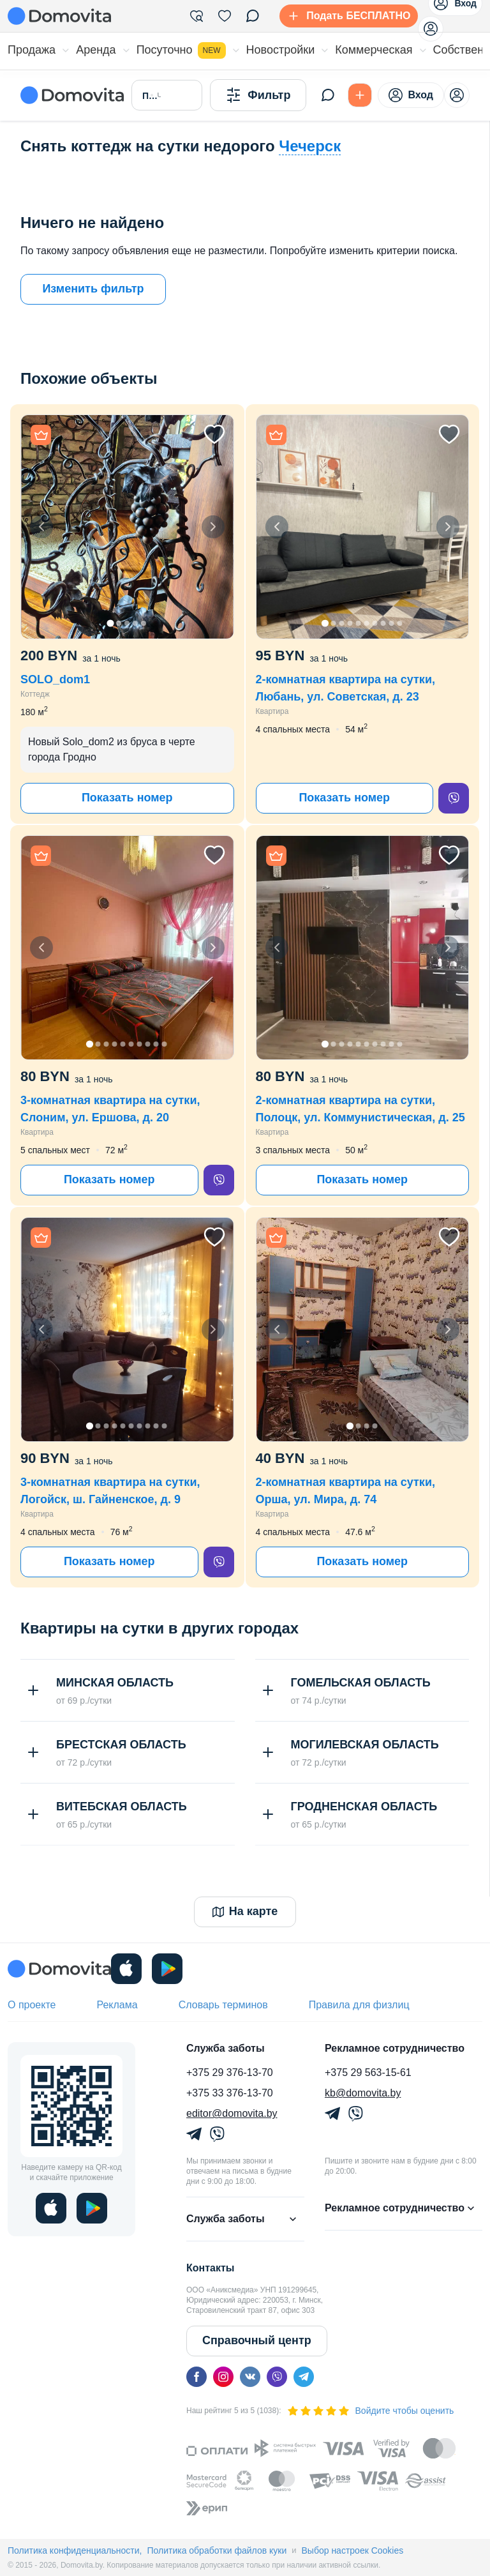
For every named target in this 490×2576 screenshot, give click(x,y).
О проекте (32, 2004)
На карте (245, 1911)
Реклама (116, 2004)
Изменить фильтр (93, 288)
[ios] (126, 1968)
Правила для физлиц (359, 2004)
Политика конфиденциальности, (75, 2550)
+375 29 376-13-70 (229, 2072)
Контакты (210, 2267)
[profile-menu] (430, 29)
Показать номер (127, 797)
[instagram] (223, 2377)
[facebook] (196, 2377)
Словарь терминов (223, 2004)
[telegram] (303, 2377)
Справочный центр (256, 2340)
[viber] (453, 798)
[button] (127, 527)
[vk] (250, 2377)
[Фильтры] (196, 15)
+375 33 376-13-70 (229, 2092)
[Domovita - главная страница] (59, 16)
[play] (167, 1968)
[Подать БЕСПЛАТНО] (346, 15)
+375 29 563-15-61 (368, 2072)
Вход (411, 95)
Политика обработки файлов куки (216, 2550)
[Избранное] (225, 15)
